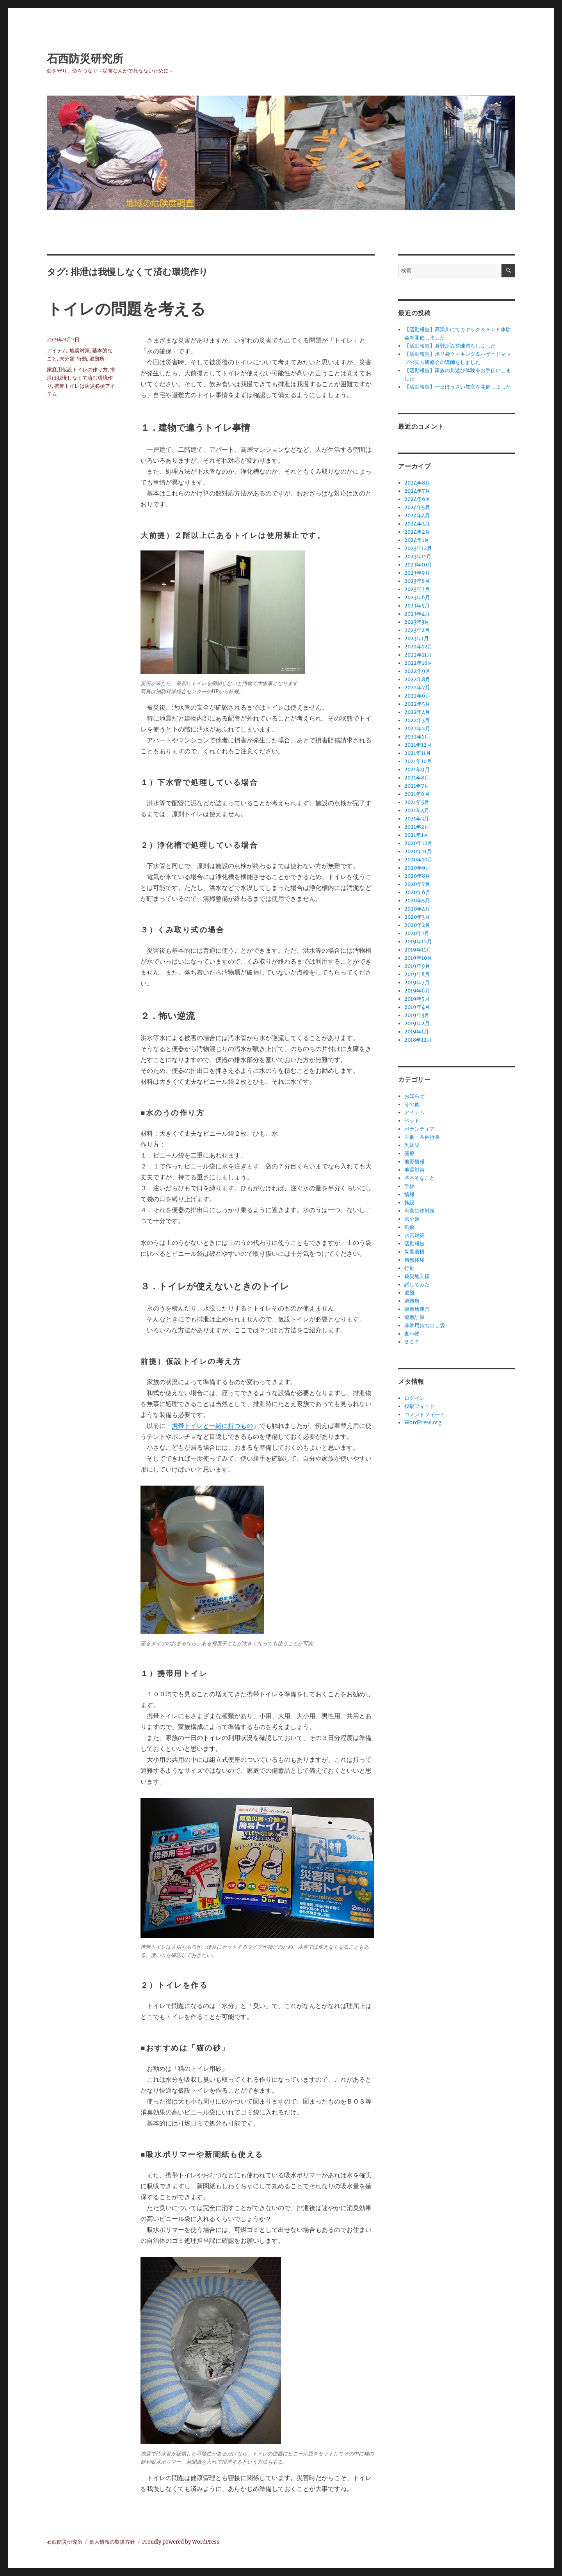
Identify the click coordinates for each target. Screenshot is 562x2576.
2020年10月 (418, 859)
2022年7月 (417, 687)
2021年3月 (416, 818)
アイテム (57, 350)
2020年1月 (416, 933)
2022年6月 (417, 695)
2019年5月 (417, 999)
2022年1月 (416, 736)
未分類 (67, 358)
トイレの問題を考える (126, 308)
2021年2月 (416, 827)
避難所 (97, 358)
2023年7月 (417, 589)
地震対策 (79, 350)
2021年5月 (416, 802)
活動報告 (414, 1243)
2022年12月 (418, 646)
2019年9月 (417, 966)
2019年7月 (417, 982)
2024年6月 (417, 499)
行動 (82, 358)
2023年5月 (417, 605)
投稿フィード (419, 1406)
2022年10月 (418, 663)
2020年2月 (417, 925)
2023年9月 (417, 573)
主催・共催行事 (422, 1137)
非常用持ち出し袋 (424, 1325)
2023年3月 (416, 622)
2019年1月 (416, 1031)
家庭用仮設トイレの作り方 (77, 369)
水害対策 (414, 1235)
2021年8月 (416, 777)
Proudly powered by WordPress (180, 2542)
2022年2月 (417, 728)
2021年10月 (418, 761)
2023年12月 (418, 548)
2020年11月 (418, 851)
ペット (412, 1120)
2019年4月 (417, 1007)
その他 (412, 1104)
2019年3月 (416, 1015)
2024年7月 (417, 491)
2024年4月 (417, 515)
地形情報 (414, 1161)
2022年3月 (417, 720)
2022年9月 (417, 671)
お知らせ (414, 1096)
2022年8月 (417, 679)
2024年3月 (417, 523)
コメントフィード (424, 1414)
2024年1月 (416, 540)
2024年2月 (417, 532)
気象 (409, 1227)
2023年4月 (417, 614)
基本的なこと (419, 1178)
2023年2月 (417, 630)
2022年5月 (417, 704)
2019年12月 (418, 941)
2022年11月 (418, 655)
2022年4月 (417, 712)
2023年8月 (417, 581)
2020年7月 (417, 884)
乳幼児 (412, 1145)
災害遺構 (414, 1251)
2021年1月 (416, 835)
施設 (409, 1202)
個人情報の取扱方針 (112, 2542)
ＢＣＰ (412, 1342)
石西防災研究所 (85, 58)
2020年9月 (417, 868)
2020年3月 (417, 917)
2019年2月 (417, 1023)
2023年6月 (417, 597)
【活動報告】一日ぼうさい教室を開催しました (457, 386)
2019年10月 (418, 958)
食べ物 (412, 1333)
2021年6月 (417, 794)
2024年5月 (417, 507)
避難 (409, 1292)
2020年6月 (417, 892)
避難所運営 (417, 1309)
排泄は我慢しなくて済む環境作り (81, 377)
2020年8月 (417, 876)
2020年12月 (418, 843)
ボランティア (419, 1129)
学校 (409, 1186)
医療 (409, 1153)
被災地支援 (417, 1276)
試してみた (417, 1284)
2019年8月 (417, 974)
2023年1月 (416, 638)
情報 (409, 1194)
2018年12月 (418, 1040)
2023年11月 (417, 556)
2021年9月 (417, 769)
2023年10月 (418, 564)
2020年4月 (417, 908)
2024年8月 (417, 482)
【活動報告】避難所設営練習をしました (450, 346)
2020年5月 (417, 900)
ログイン (414, 1398)
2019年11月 (417, 949)
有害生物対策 (419, 1210)
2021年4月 (416, 810)
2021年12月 (418, 745)
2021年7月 (416, 786)
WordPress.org (422, 1422)
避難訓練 (414, 1317)
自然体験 (414, 1260)
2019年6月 (417, 990)
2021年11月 (417, 753)
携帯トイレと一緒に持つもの (212, 1425)
